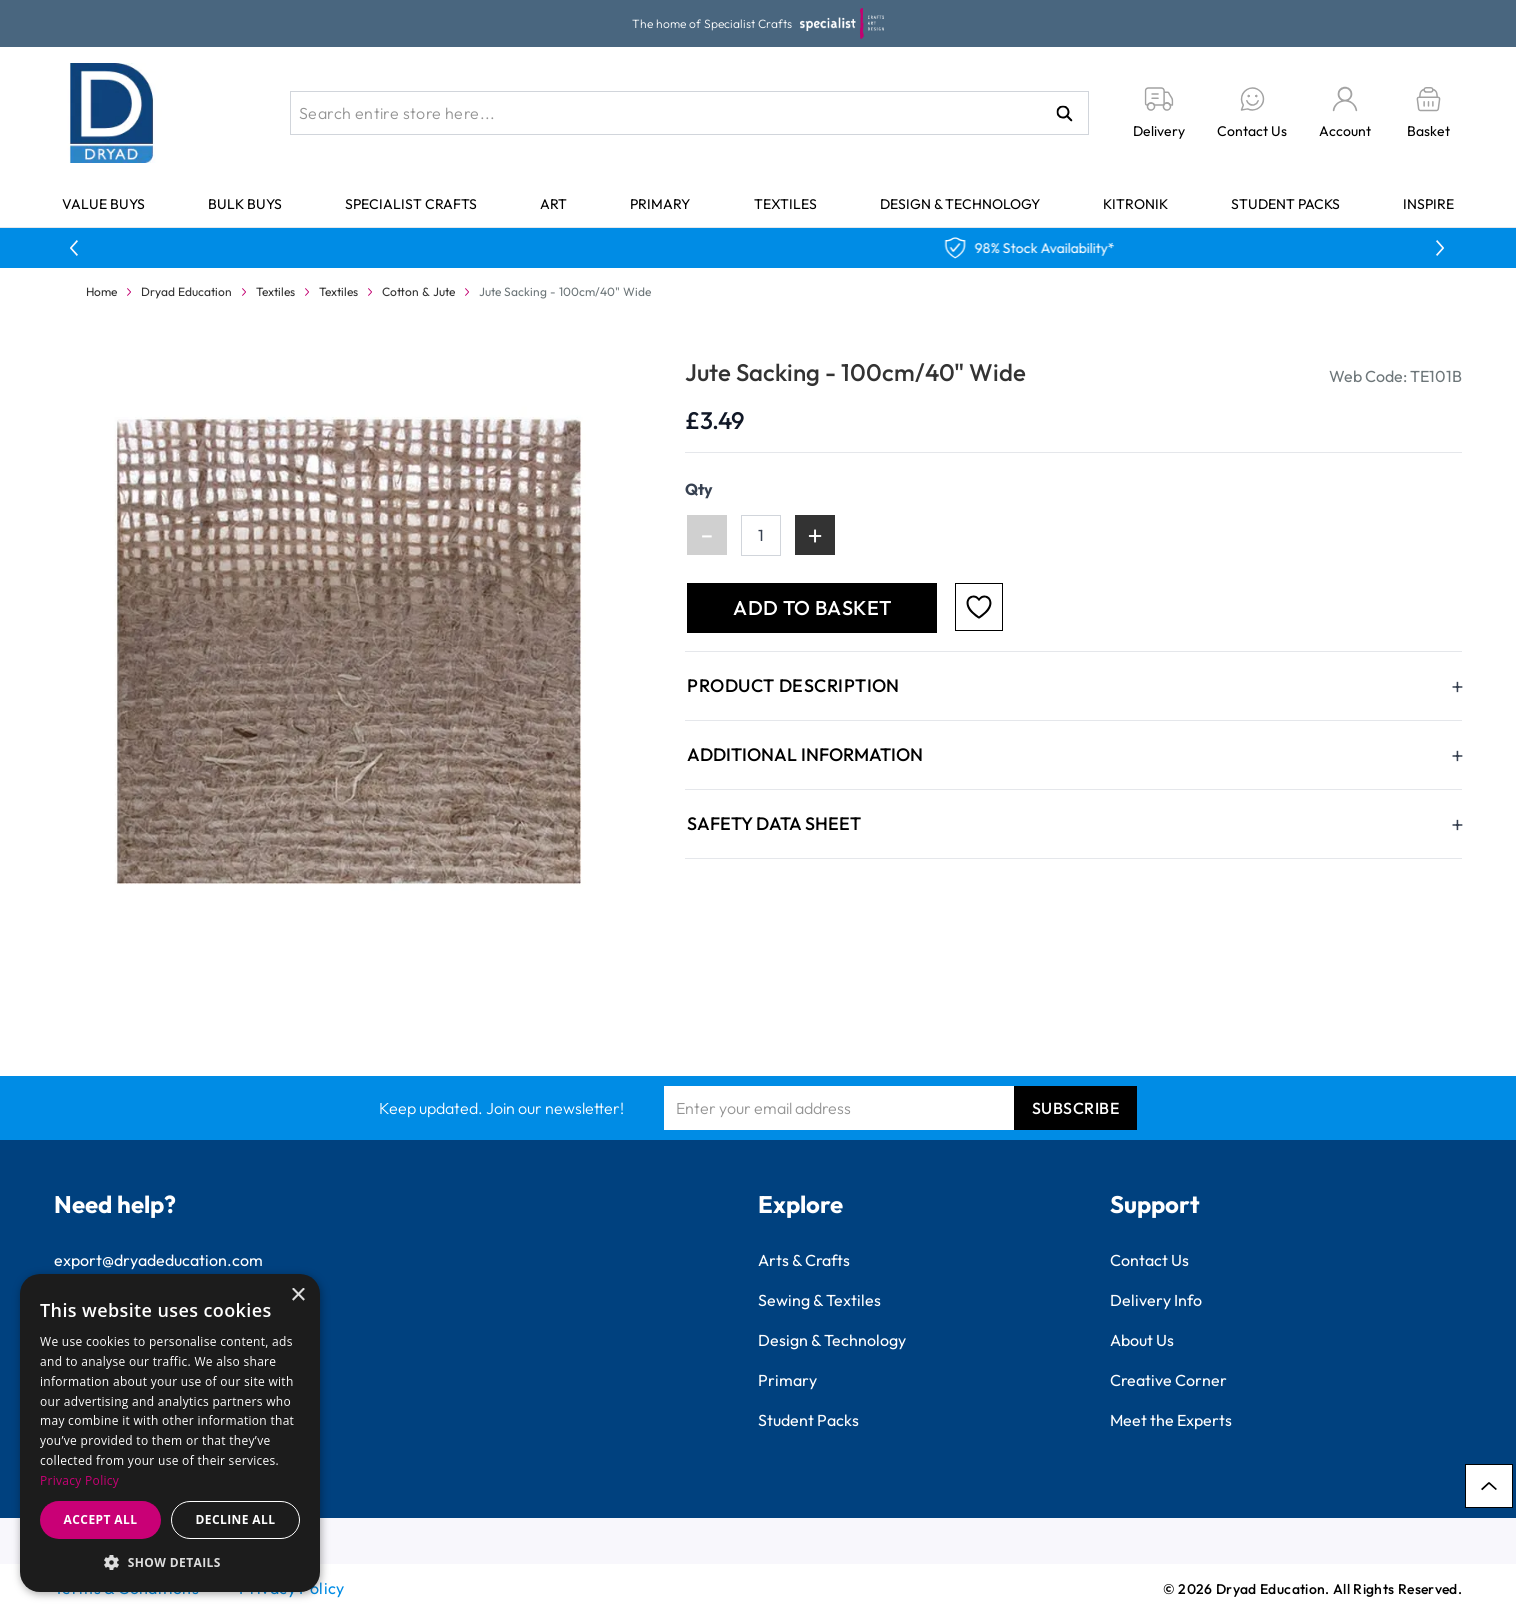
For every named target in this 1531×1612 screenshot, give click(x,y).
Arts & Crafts (804, 1260)
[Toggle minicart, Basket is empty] (1428, 113)
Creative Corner (1168, 1380)
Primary (660, 204)
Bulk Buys (245, 204)
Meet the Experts (1171, 1420)
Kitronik (1135, 204)
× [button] (297, 1295)
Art (553, 204)
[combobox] (689, 113)
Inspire (1428, 204)
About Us (1142, 1340)
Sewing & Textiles (819, 1300)
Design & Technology (960, 204)
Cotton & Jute (418, 291)
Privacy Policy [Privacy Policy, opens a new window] (79, 1480)
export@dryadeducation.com (158, 1260)
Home (101, 291)
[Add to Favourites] (979, 607)
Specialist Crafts (411, 204)
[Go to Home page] (112, 113)
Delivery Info (1156, 1300)
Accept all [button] (101, 1519)
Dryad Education (186, 291)
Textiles (785, 204)
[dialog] (170, 1433)
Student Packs (1285, 204)
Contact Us (1149, 1260)
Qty (699, 489)
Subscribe (1076, 1108)
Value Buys (103, 204)
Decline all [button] (236, 1519)
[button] (170, 1562)
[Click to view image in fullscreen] (351, 651)
